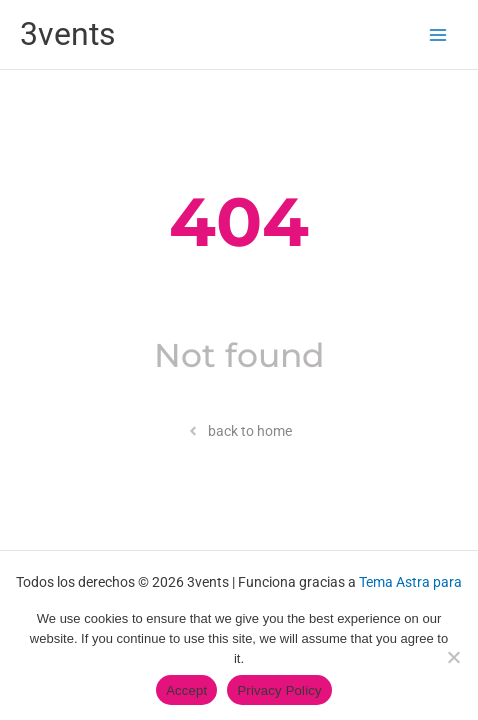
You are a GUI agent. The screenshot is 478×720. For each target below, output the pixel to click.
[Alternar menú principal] (438, 34)
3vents (68, 34)
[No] (453, 657)
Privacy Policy (279, 690)
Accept (186, 690)
